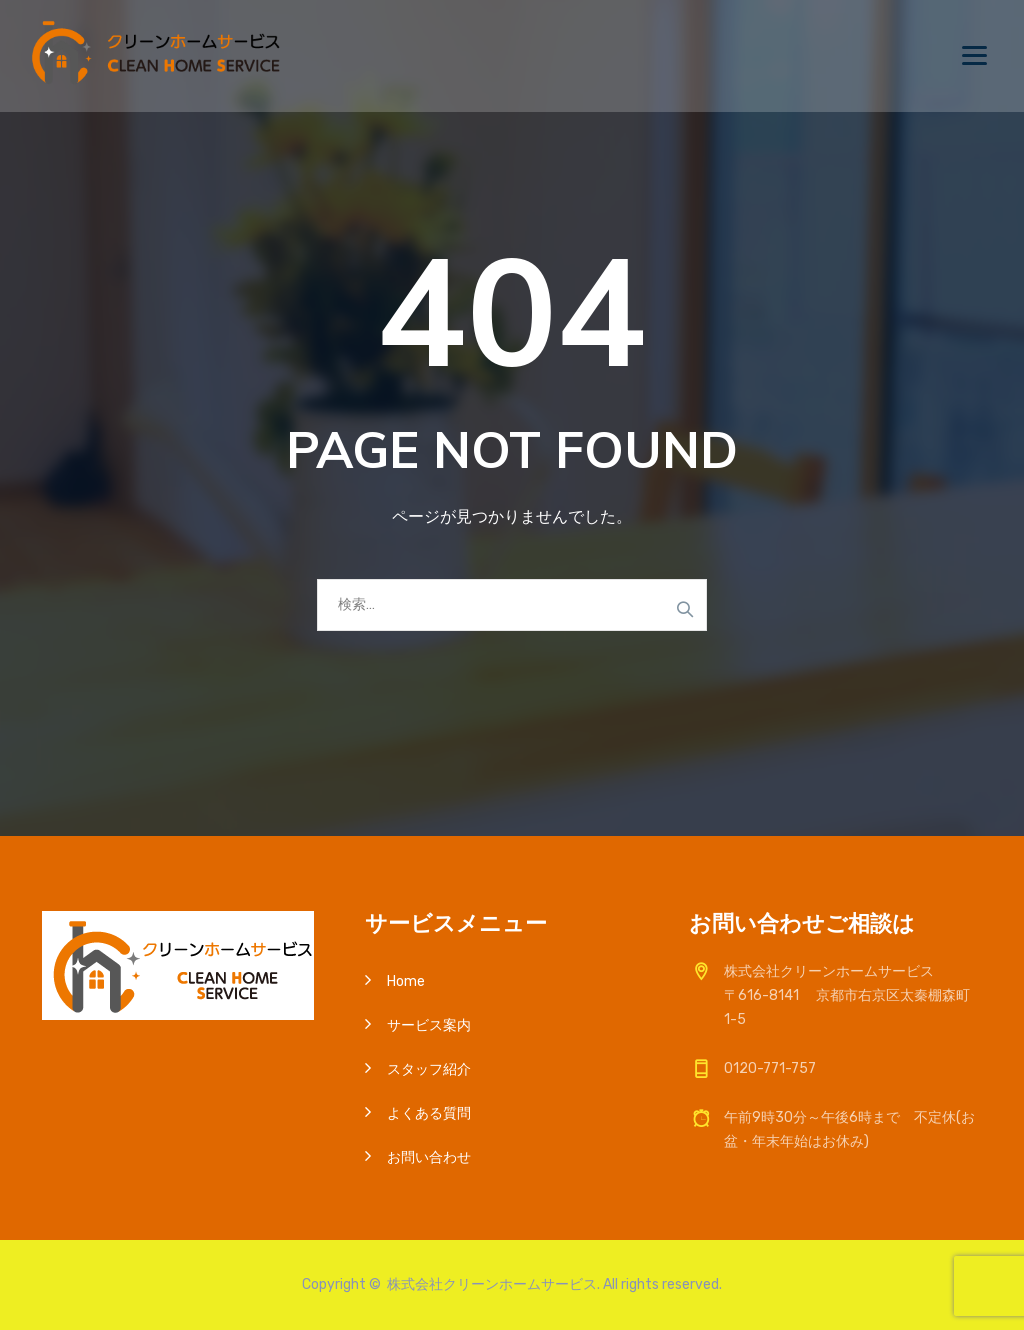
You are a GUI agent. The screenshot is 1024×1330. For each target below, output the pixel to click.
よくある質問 (429, 1113)
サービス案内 (429, 1025)
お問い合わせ (429, 1157)
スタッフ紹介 (429, 1069)
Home (406, 981)
